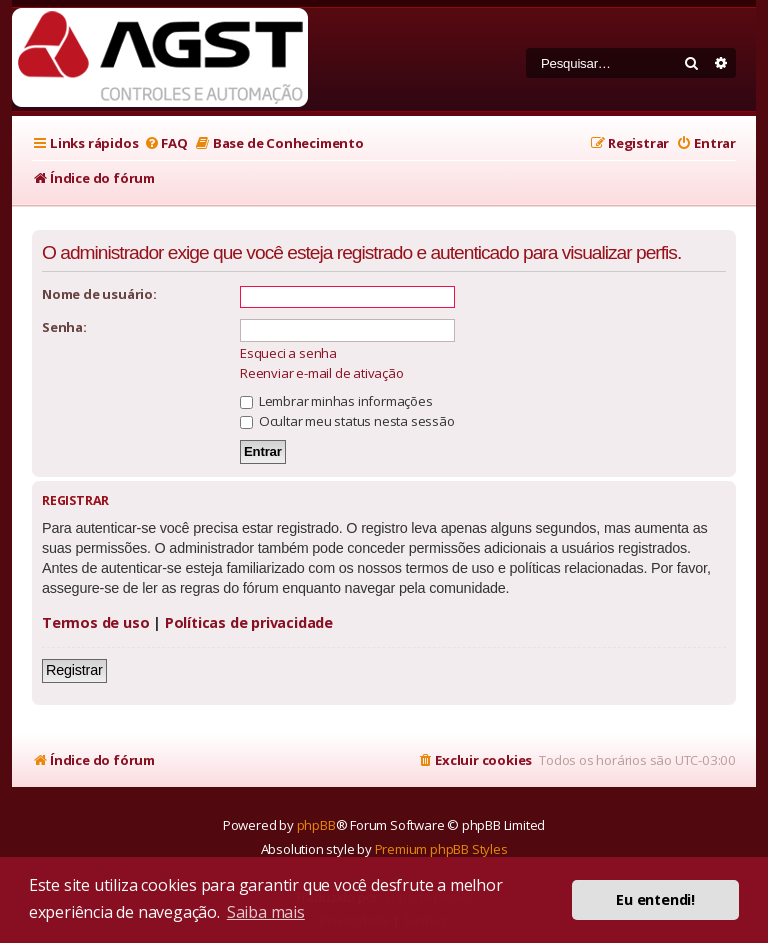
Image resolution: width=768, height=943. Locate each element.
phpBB (316, 825)
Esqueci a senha (288, 353)
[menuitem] (165, 143)
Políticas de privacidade (249, 622)
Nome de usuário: (99, 294)
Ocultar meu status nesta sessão (347, 421)
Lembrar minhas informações (336, 401)
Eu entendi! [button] (655, 899)
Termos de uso (95, 622)
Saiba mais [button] (266, 912)
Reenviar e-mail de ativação (322, 373)
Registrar (74, 670)
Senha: (64, 327)
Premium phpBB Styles (441, 849)
